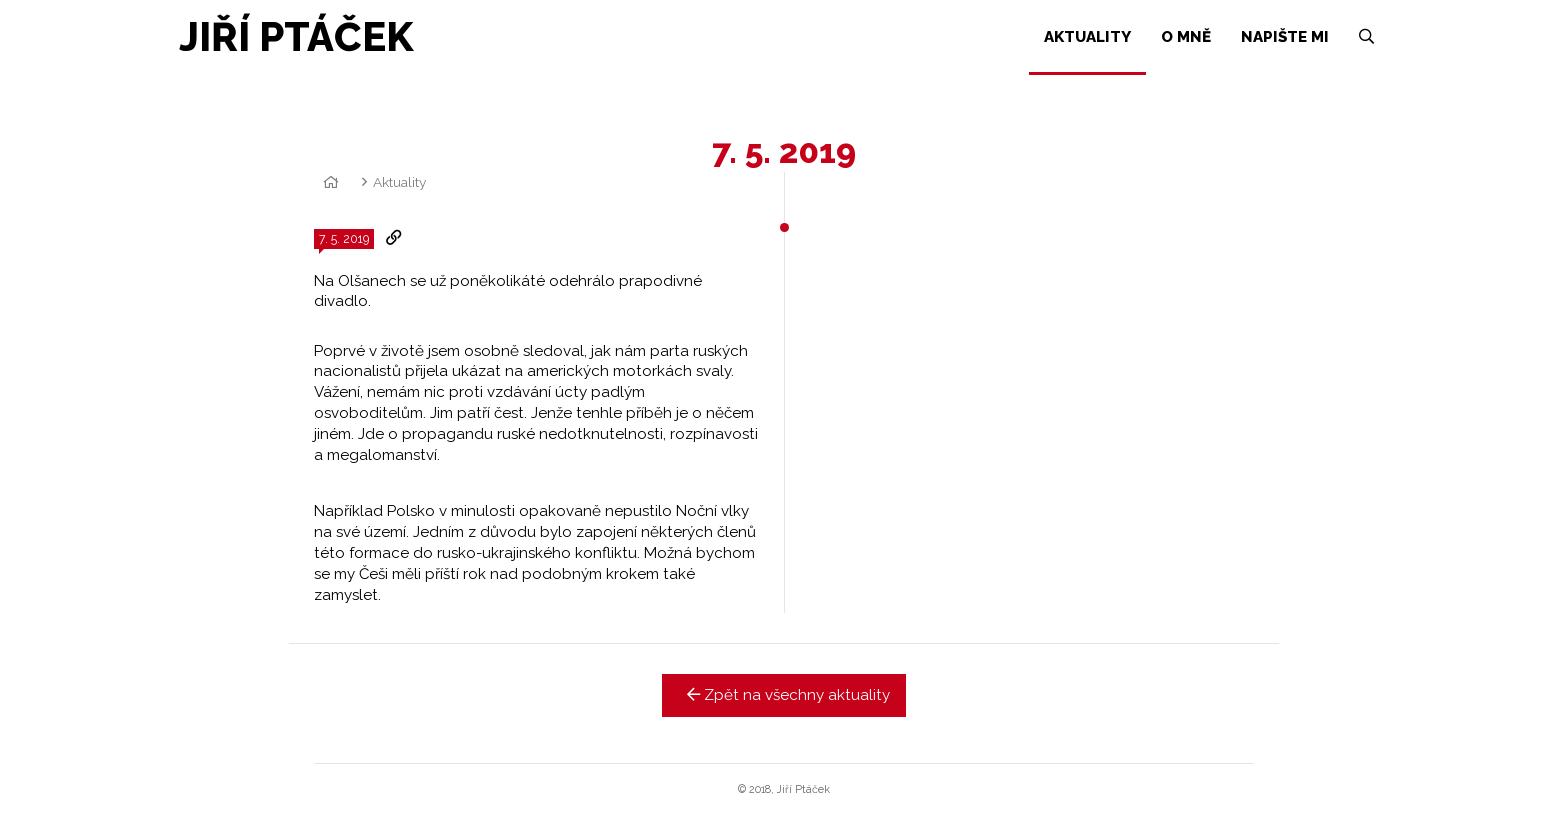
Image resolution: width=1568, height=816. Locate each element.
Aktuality (399, 182)
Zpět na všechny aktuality (784, 695)
